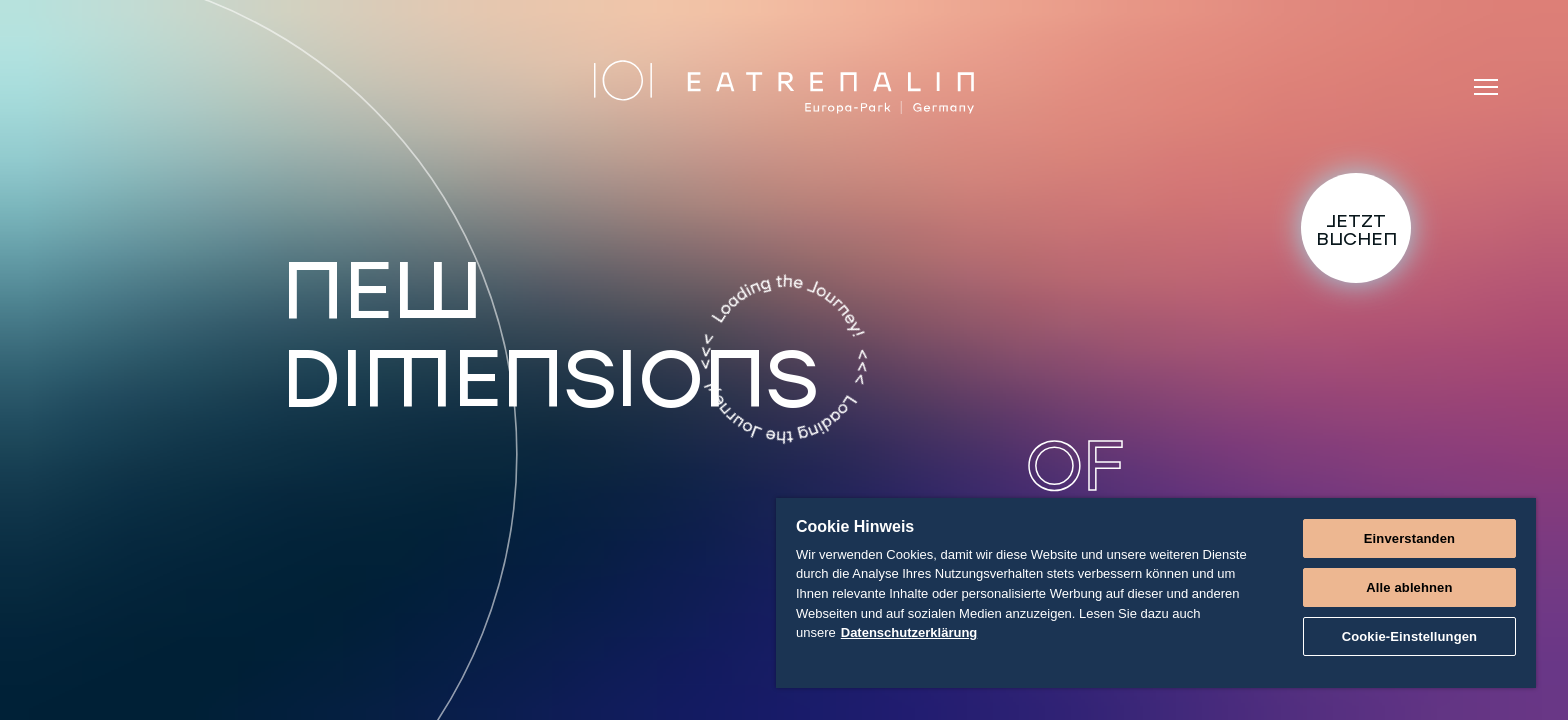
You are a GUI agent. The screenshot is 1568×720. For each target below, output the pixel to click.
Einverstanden (1409, 538)
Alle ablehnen (1409, 587)
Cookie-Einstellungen (1410, 636)
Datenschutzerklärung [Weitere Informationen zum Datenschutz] (909, 632)
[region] (1156, 593)
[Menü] (1486, 87)
